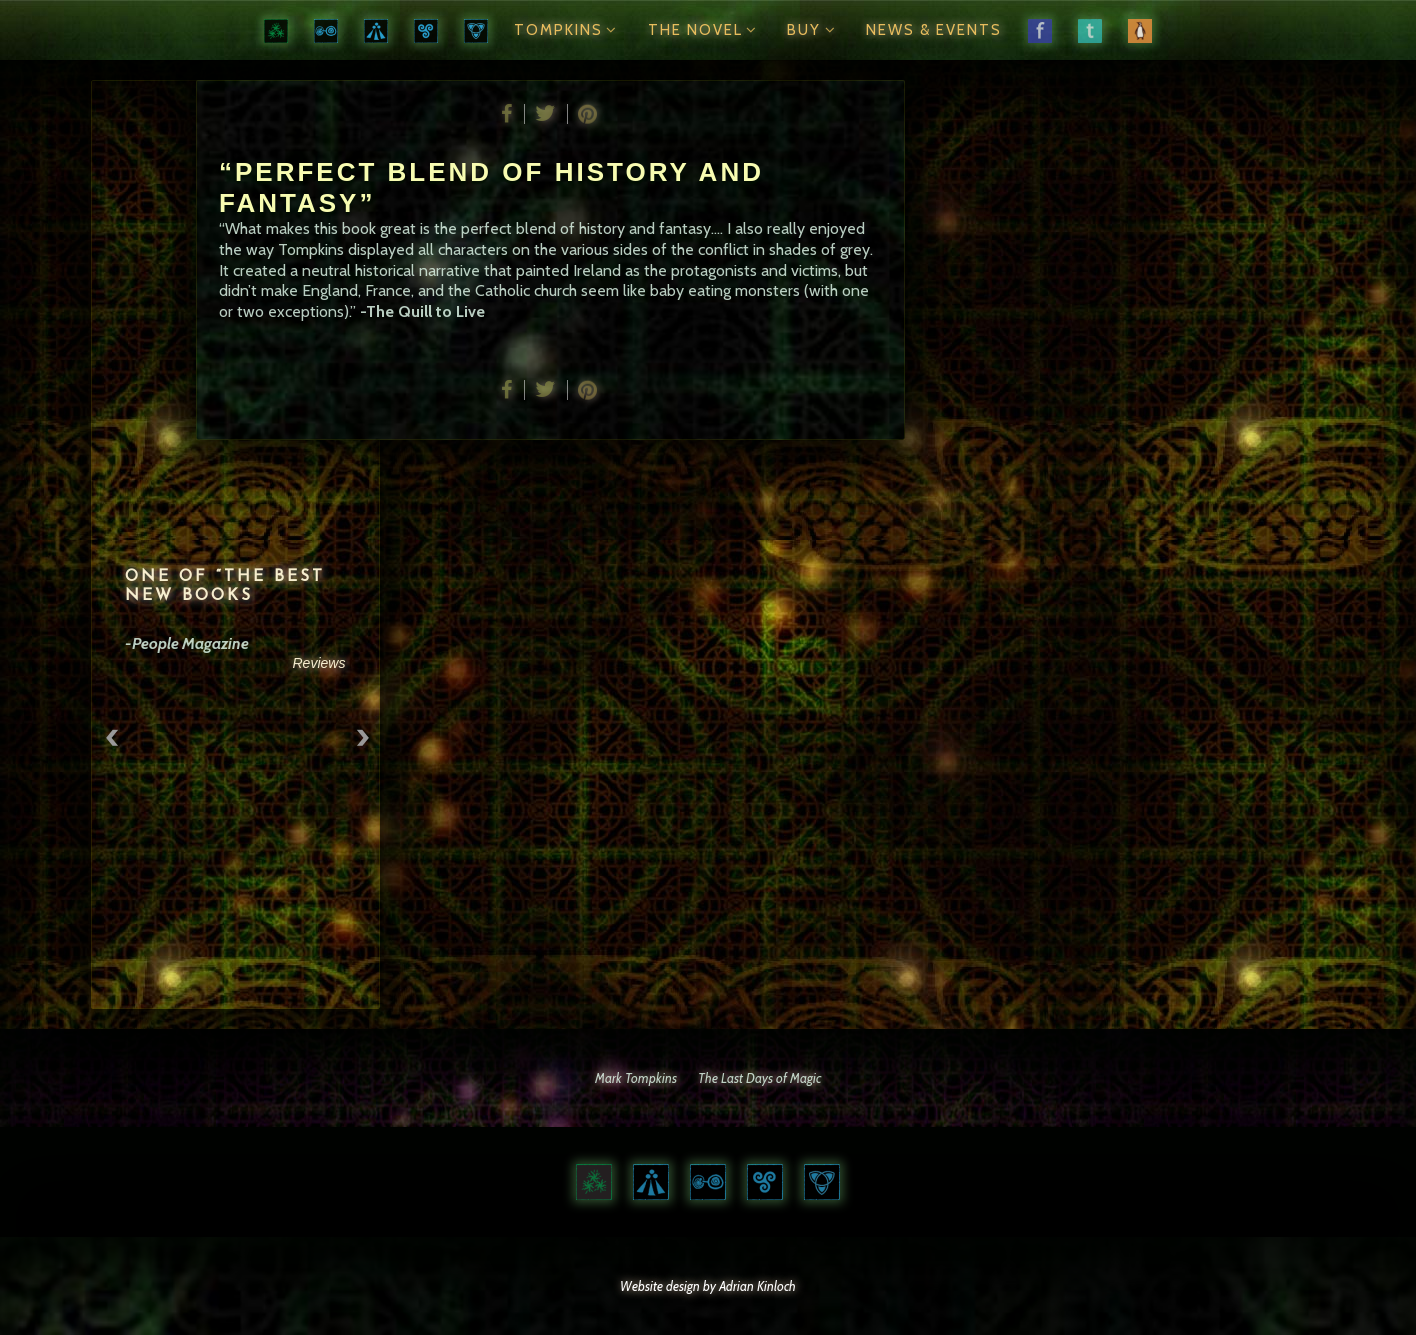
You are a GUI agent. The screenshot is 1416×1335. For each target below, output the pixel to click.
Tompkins (568, 30)
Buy (813, 30)
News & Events (934, 30)
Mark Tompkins (636, 1078)
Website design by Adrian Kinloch (708, 1286)
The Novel (705, 30)
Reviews (321, 663)
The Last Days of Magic (759, 1078)
